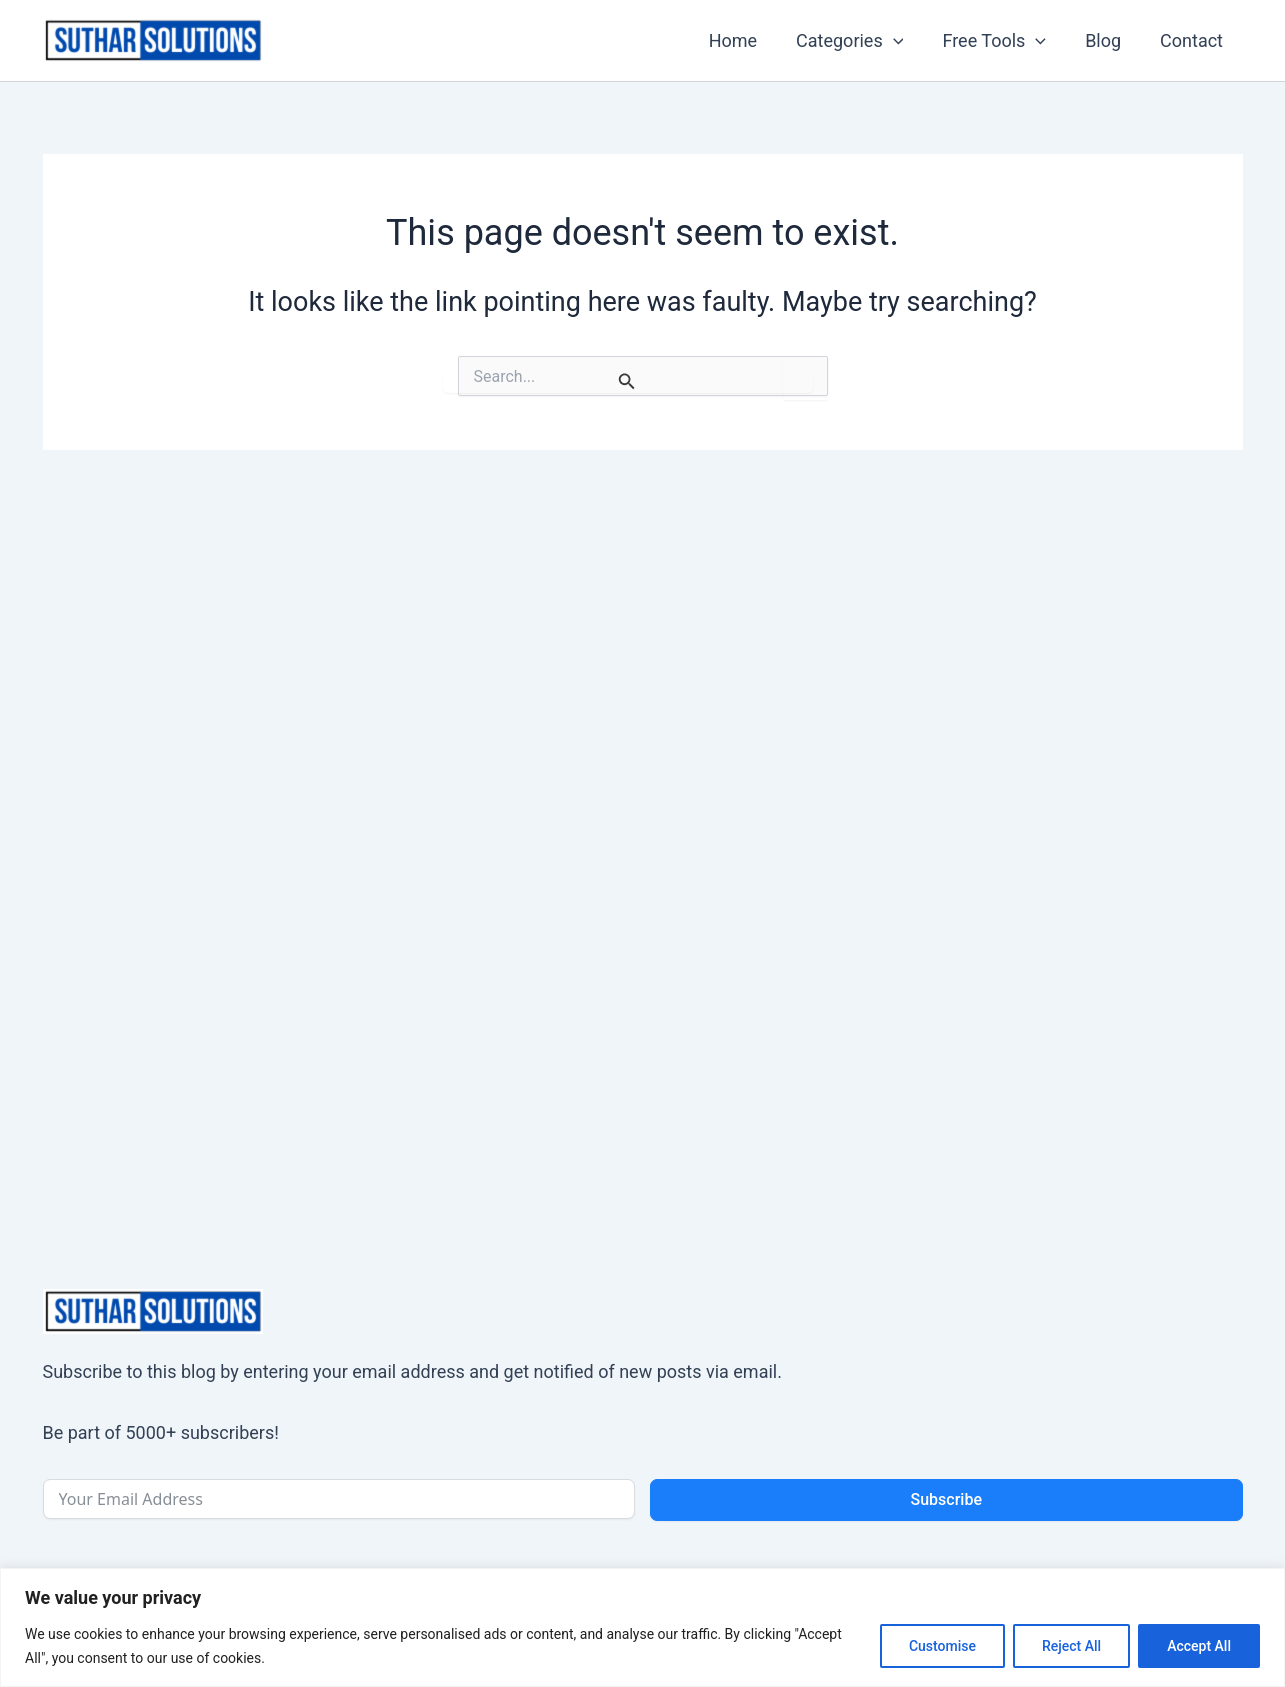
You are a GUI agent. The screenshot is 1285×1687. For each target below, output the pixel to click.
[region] (642, 1627)
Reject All (1071, 1646)
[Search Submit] (628, 381)
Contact (1193, 40)
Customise (942, 1646)
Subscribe (946, 1499)
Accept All (1199, 1646)
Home (746, 40)
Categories (859, 41)
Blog (1108, 40)
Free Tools (1002, 41)
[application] (903, 41)
